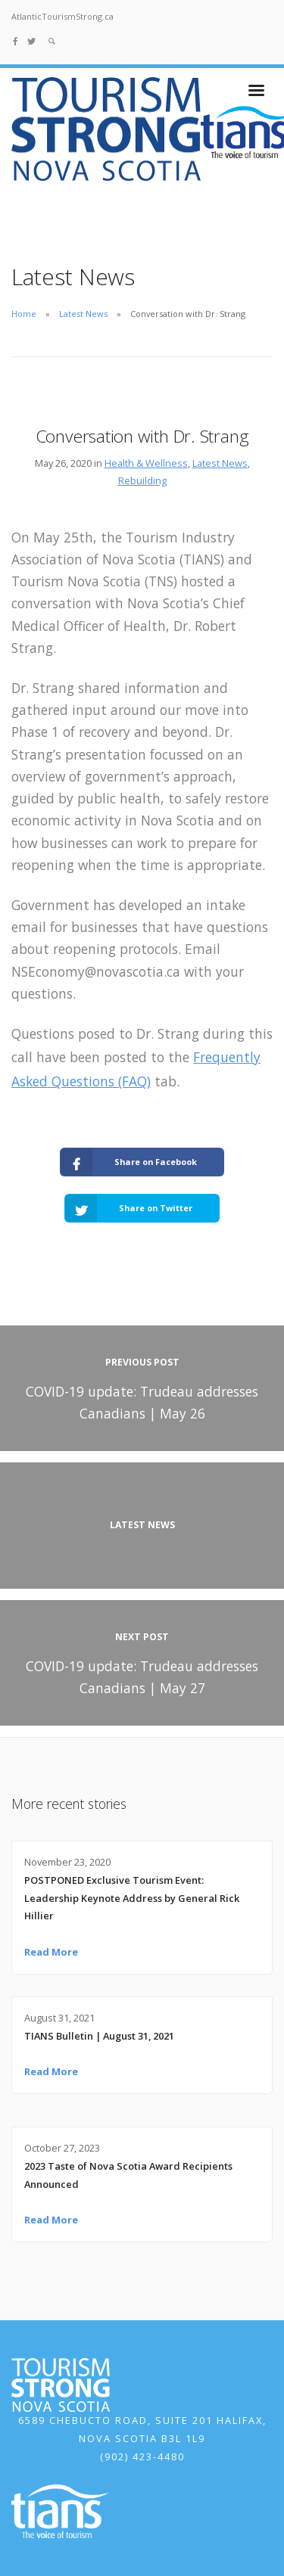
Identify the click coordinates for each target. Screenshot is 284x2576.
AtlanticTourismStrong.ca (62, 16)
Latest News (83, 313)
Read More (51, 1952)
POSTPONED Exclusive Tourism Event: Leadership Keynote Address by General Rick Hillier (131, 1898)
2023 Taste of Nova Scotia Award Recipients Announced (128, 2175)
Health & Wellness (146, 463)
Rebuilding (142, 480)
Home (23, 313)
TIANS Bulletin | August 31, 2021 (99, 2036)
